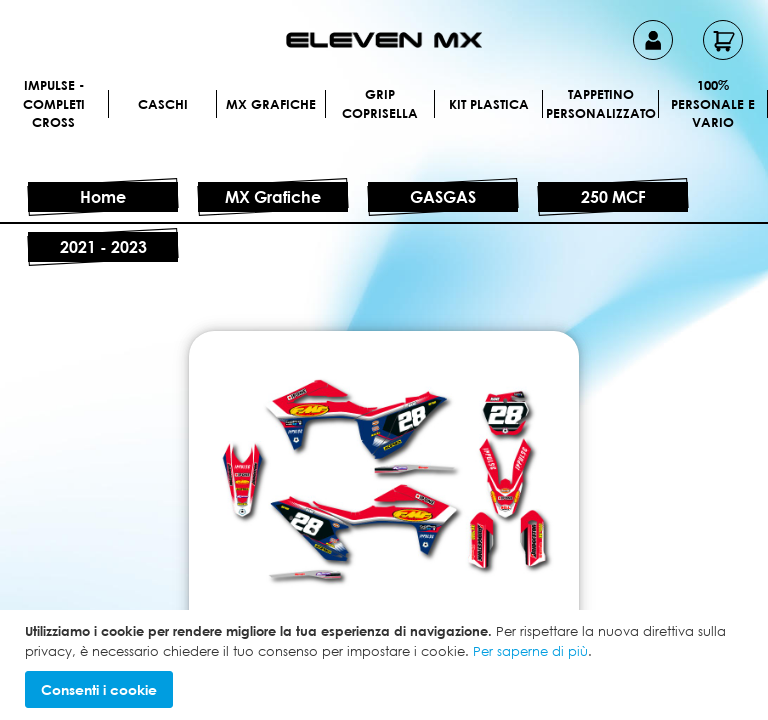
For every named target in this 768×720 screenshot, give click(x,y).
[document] (386, 665)
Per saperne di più (530, 651)
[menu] (384, 128)
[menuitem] (107, 103)
